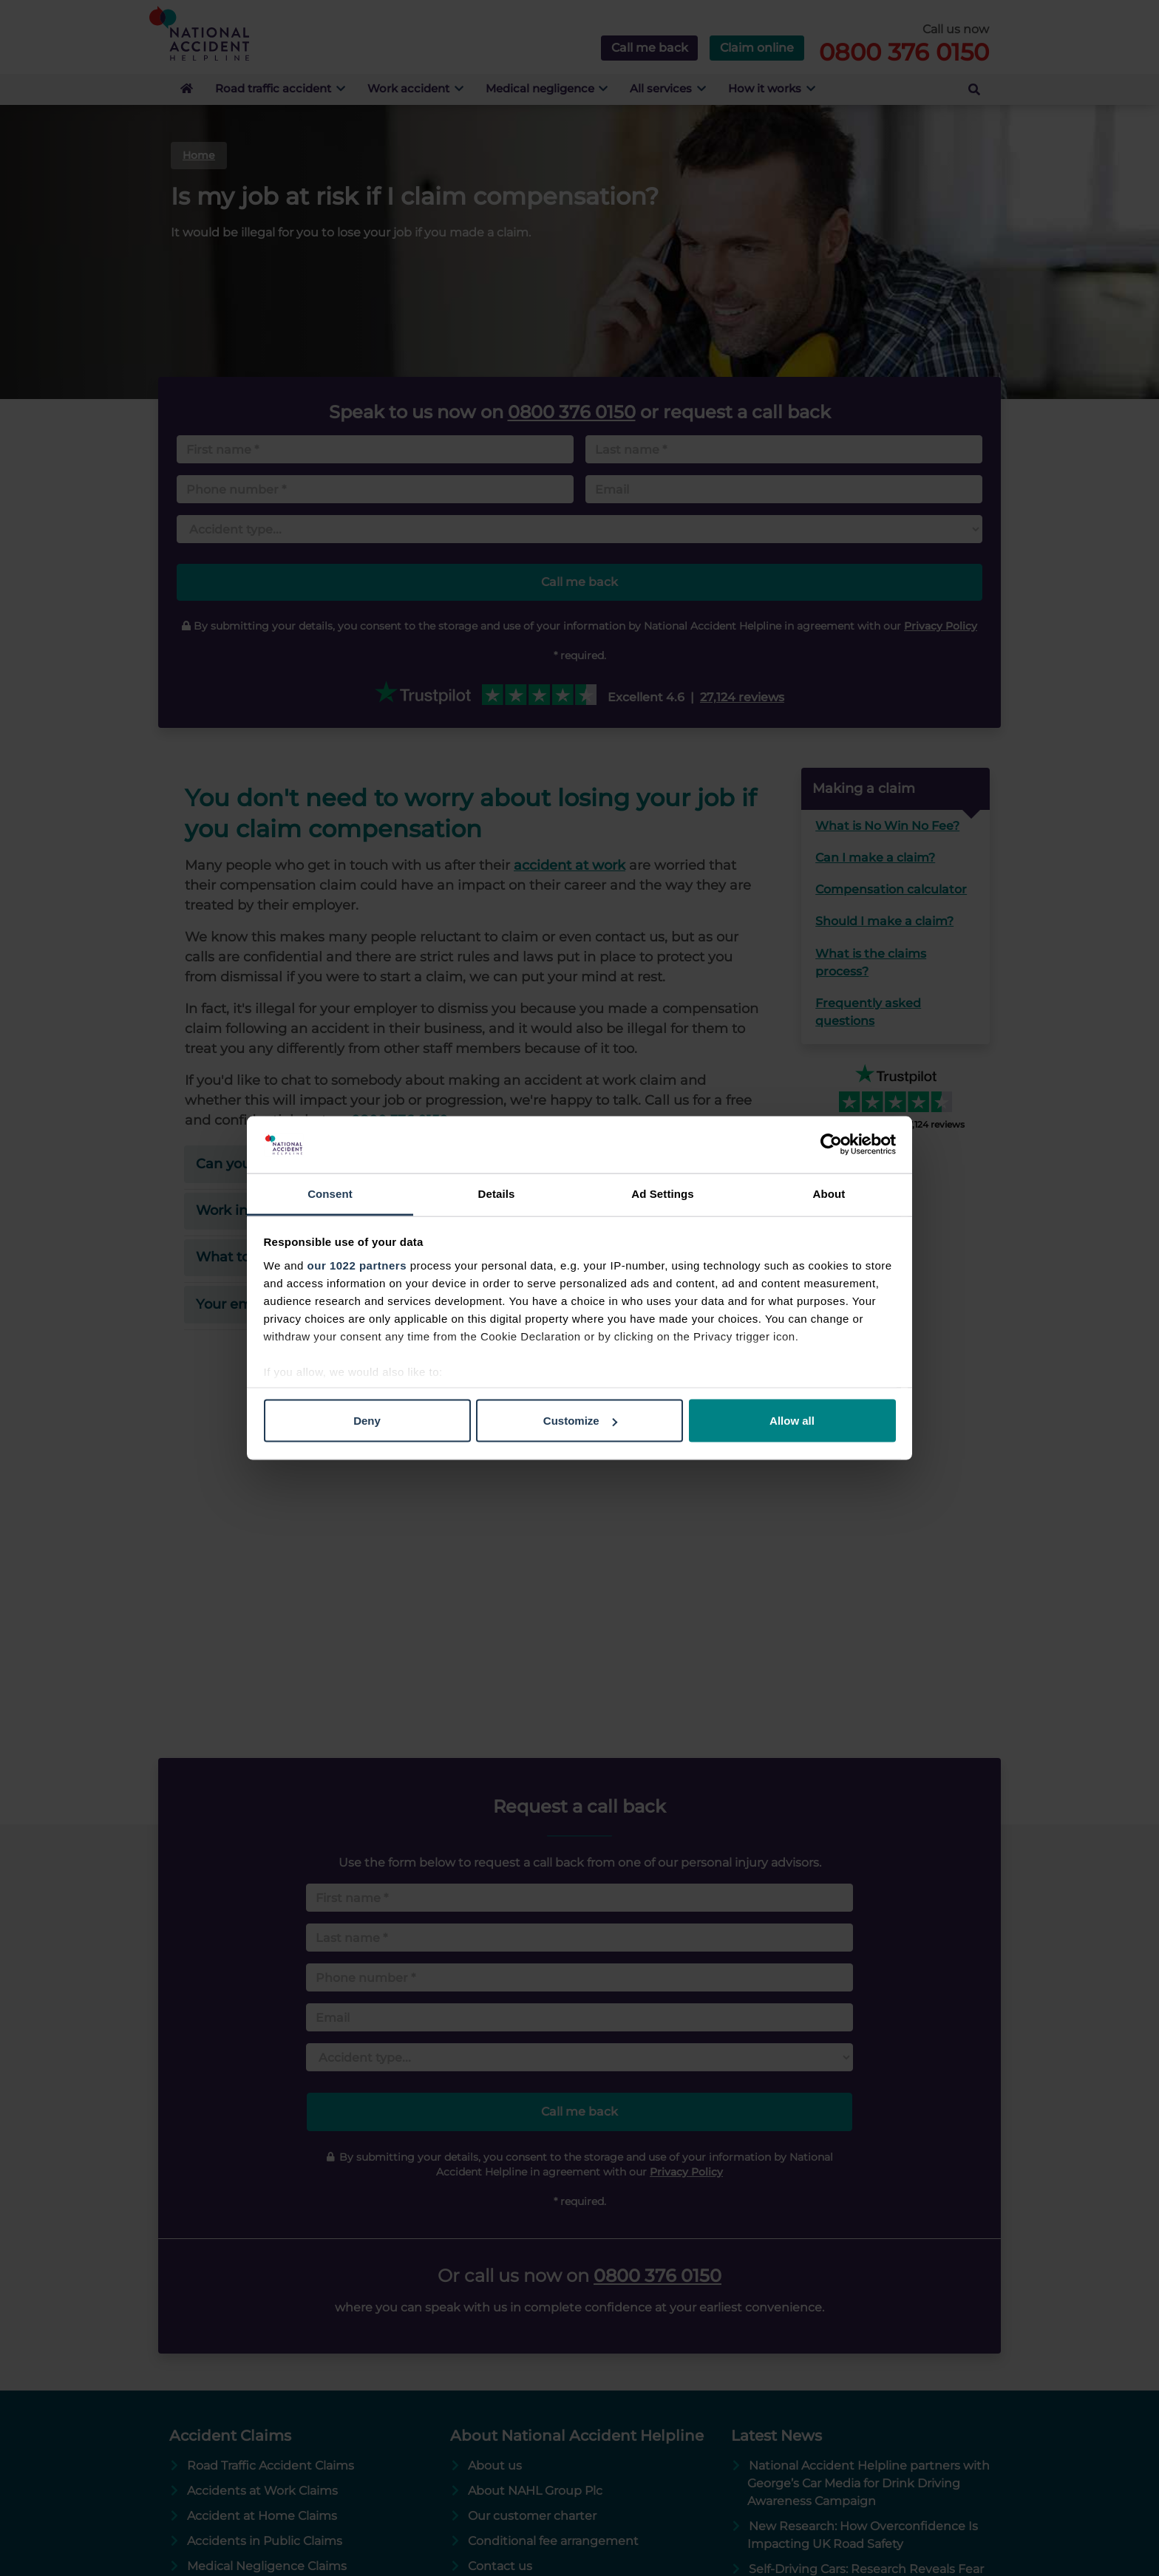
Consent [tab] (330, 1193)
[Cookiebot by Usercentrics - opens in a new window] (831, 1145)
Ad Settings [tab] (662, 1193)
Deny (367, 1420)
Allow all (792, 1420)
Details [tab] (496, 1193)
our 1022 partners (357, 1264)
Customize (580, 1420)
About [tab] (829, 1193)
